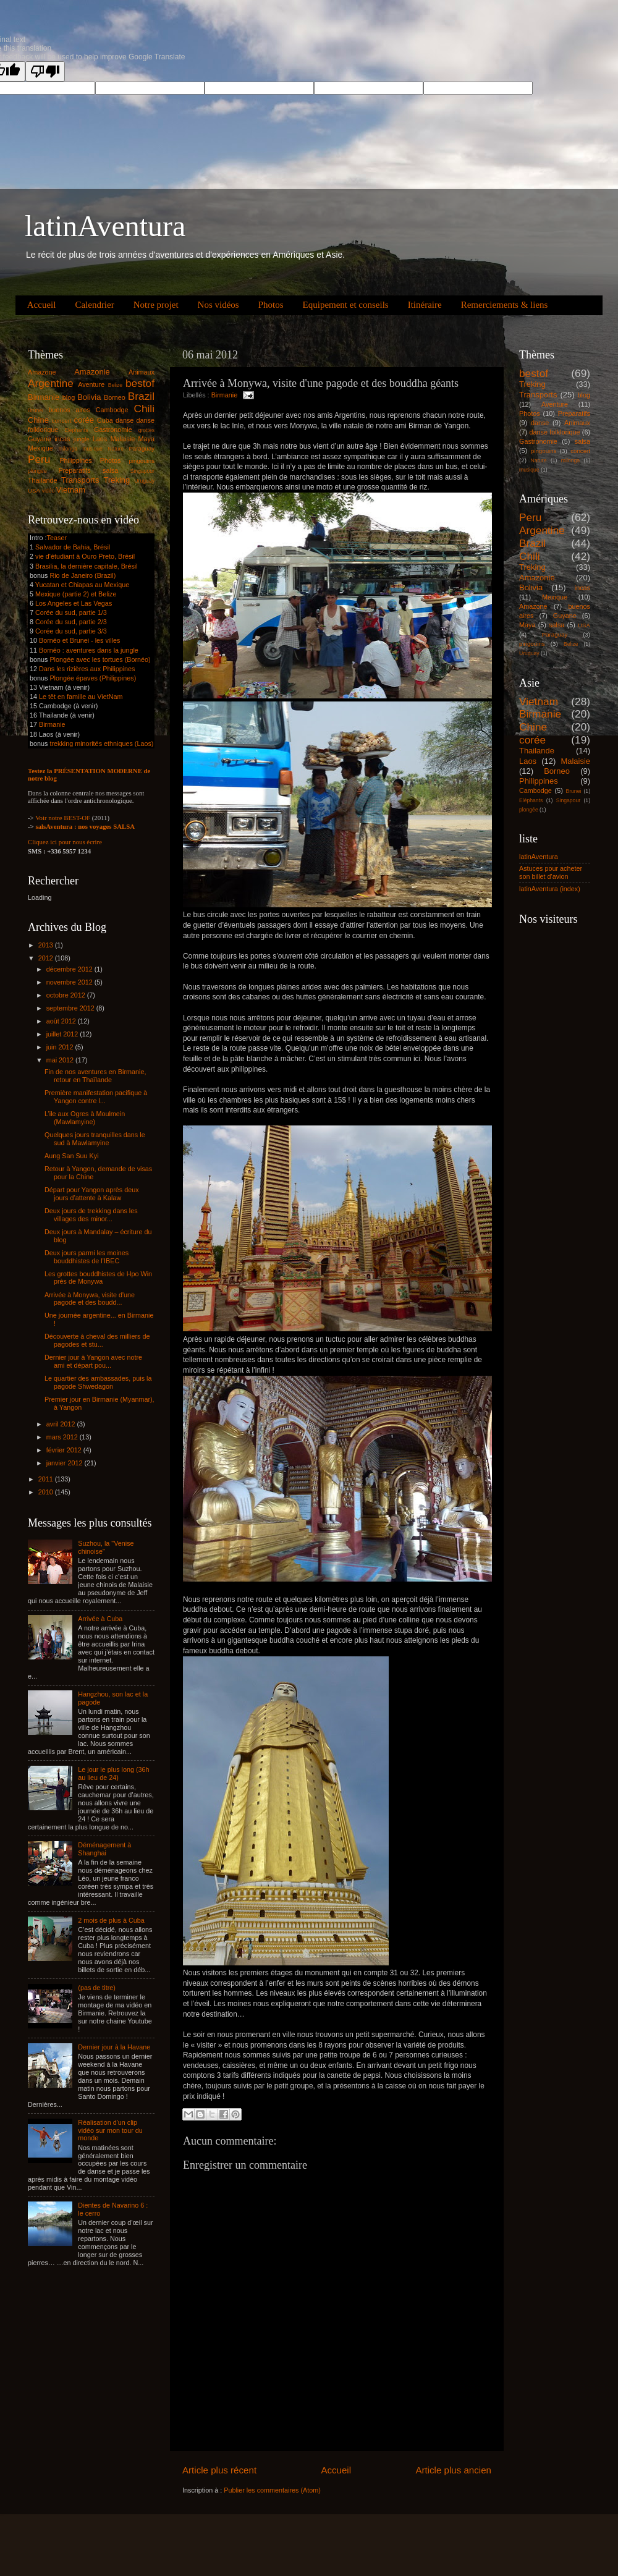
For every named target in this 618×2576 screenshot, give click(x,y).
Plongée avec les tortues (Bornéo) (99, 659)
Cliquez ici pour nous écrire (65, 841)
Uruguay (144, 481)
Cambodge (112, 409)
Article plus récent (219, 2470)
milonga (68, 449)
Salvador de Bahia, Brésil (72, 547)
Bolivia (89, 397)
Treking (117, 480)
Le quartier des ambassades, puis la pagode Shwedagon (97, 1382)
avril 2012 (61, 1424)
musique (92, 449)
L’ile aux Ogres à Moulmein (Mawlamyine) (84, 1117)
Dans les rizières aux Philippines (87, 668)
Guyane (39, 439)
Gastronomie (113, 429)
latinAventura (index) (549, 888)
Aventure (91, 384)
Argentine (51, 383)
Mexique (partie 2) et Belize (75, 594)
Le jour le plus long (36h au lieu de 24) (113, 1773)
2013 (46, 945)
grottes (146, 430)
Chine (38, 420)
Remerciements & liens (504, 305)
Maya (146, 439)
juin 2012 (60, 1047)
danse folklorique (555, 432)
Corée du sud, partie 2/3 (71, 621)
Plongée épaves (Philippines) (92, 678)
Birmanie (224, 395)
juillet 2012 (63, 1034)
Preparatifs (74, 470)
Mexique (40, 448)
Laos (100, 439)
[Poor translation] (45, 71)
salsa (110, 470)
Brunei (35, 410)
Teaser (57, 537)
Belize (115, 385)
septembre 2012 (71, 1008)
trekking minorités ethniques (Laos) (101, 743)
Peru (39, 459)
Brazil (141, 396)
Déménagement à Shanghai (104, 1849)
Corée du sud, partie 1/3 (71, 612)
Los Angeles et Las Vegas (73, 603)
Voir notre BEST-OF (62, 817)
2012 (46, 958)
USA (34, 490)
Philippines (75, 460)
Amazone (42, 372)
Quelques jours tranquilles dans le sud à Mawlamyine (94, 1138)
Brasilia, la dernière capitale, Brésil (86, 566)
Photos (271, 305)
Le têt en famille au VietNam (80, 696)
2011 (46, 1479)
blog (68, 397)
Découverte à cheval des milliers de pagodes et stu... (97, 1340)
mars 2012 (63, 1437)
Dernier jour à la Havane (114, 2047)
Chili (143, 408)
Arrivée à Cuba (100, 1618)
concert (62, 420)
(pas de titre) (97, 1987)
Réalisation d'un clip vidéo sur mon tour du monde (110, 2130)
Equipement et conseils (346, 305)
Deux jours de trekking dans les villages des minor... (91, 1214)
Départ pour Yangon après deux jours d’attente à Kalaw (91, 1193)
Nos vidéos (218, 305)
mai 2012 (60, 1060)
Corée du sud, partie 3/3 (71, 631)
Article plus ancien (453, 2470)
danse (124, 420)
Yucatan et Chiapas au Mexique (82, 584)
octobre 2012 (66, 995)
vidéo (48, 491)
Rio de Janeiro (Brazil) (82, 575)
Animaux (141, 372)
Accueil (41, 305)
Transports (80, 480)
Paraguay (141, 448)
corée (84, 420)
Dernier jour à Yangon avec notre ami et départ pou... (93, 1361)
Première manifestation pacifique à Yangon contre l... (95, 1096)
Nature (116, 449)
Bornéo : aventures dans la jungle (88, 650)
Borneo (114, 397)
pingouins (141, 460)
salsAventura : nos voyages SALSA (85, 826)
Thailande (42, 480)
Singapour (142, 471)
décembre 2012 (70, 969)
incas (62, 439)
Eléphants (76, 430)
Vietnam (70, 489)
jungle (82, 439)
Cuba (105, 420)
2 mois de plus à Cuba (111, 1920)
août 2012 (62, 1021)
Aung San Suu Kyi (71, 1155)
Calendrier (94, 305)
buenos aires (69, 409)
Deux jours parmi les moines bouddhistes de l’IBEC (86, 1257)
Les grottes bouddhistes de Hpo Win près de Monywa (98, 1278)
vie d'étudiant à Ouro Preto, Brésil (85, 556)
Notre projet (156, 305)
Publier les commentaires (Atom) (272, 2490)
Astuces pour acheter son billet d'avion (550, 872)
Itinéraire (425, 305)
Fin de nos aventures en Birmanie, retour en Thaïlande (95, 1075)
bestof (139, 383)
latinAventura (105, 226)
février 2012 (64, 1450)
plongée (37, 471)
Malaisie (123, 439)
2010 (46, 1492)
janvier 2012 (65, 1463)
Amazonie (92, 371)
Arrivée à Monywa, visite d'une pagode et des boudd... (89, 1299)
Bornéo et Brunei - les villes (79, 640)
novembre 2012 (70, 982)
